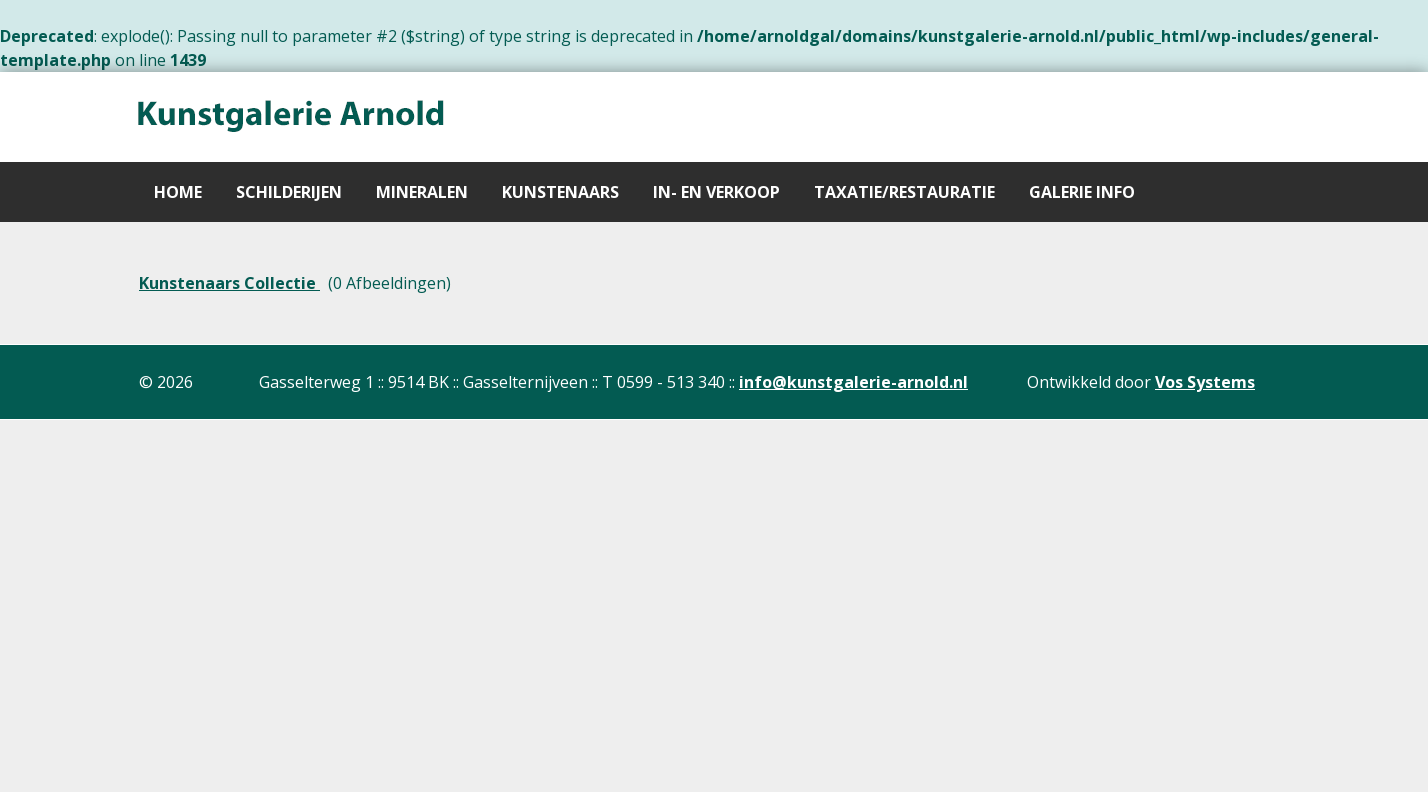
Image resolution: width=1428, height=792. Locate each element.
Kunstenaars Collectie (229, 283)
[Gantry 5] (289, 117)
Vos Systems (1205, 382)
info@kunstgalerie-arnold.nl (853, 382)
